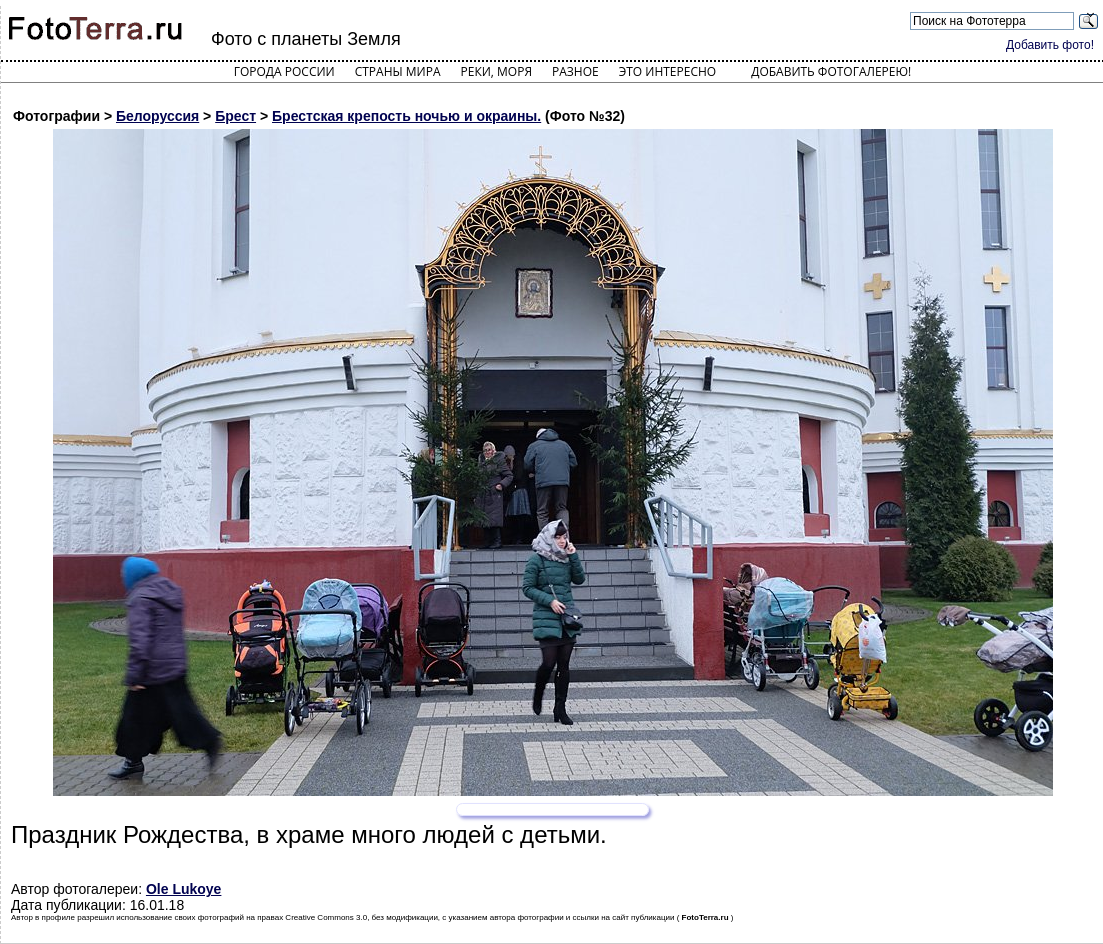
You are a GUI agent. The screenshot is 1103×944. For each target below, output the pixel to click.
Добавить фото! (1050, 45)
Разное (575, 71)
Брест (235, 116)
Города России (284, 71)
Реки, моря (496, 71)
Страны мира (398, 71)
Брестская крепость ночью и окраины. (406, 116)
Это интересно (668, 71)
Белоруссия (157, 116)
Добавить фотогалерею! (831, 71)
